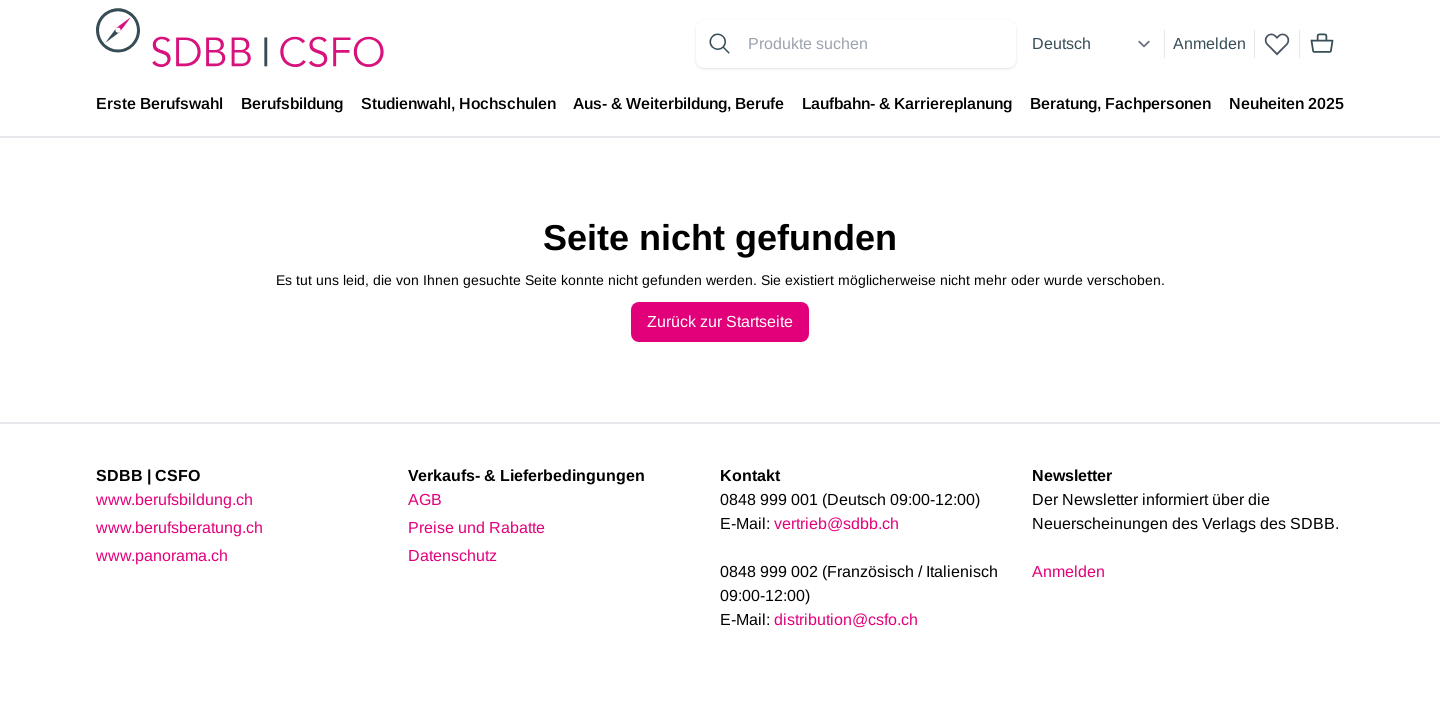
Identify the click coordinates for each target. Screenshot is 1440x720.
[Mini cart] (1322, 44)
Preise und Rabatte (476, 527)
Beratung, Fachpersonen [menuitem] (1120, 103)
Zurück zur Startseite (720, 321)
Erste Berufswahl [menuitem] (159, 103)
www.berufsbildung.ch (174, 499)
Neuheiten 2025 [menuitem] (1286, 103)
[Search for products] (878, 44)
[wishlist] (1277, 44)
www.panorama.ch (162, 555)
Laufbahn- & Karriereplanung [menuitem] (907, 103)
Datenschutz (452, 555)
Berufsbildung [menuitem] (292, 103)
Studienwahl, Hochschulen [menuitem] (458, 103)
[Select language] (1094, 44)
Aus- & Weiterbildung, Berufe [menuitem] (678, 103)
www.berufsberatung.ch (179, 527)
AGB (425, 499)
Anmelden (1209, 43)
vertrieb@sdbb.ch (836, 523)
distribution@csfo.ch (846, 619)
